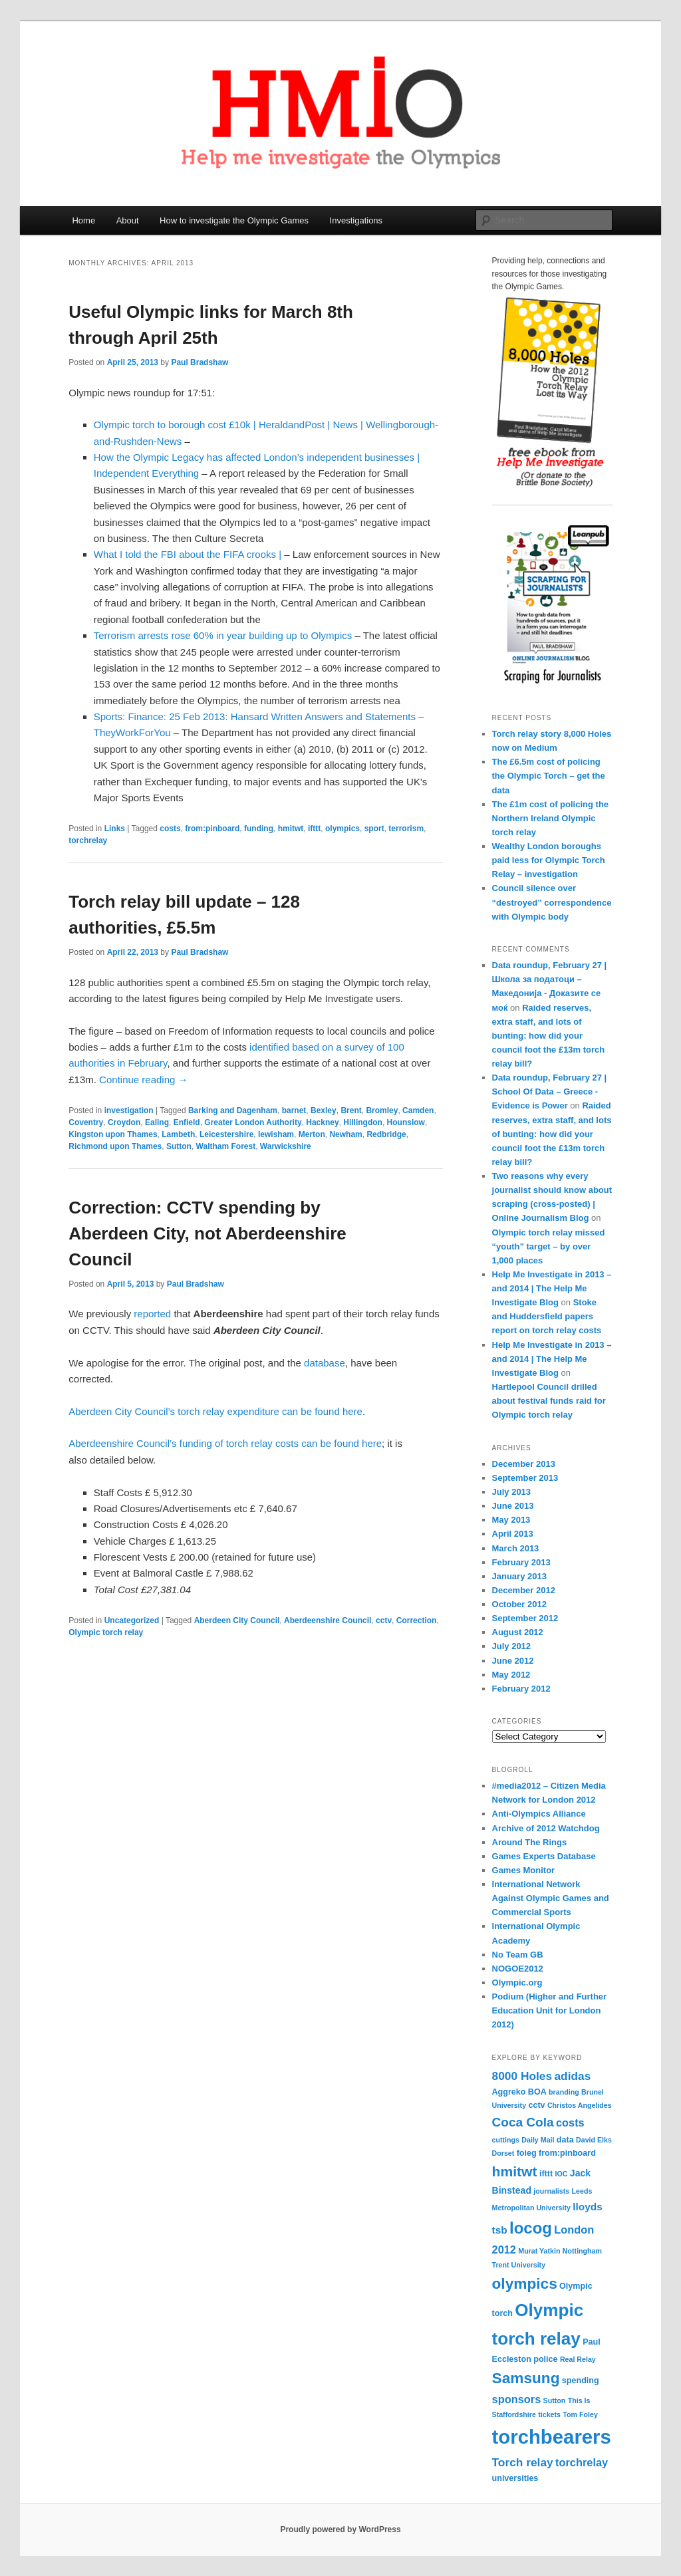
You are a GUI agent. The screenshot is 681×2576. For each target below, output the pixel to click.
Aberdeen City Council (237, 1620)
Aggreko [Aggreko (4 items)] (509, 2092)
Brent (350, 1110)
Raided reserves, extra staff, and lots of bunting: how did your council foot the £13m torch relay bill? (548, 1036)
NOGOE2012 (517, 1969)
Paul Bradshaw (199, 362)
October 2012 (519, 1604)
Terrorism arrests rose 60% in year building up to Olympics (223, 635)
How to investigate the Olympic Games (234, 220)
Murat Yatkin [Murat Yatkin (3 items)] (539, 2251)
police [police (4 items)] (545, 2359)
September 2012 (525, 1618)
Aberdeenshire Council (327, 1620)
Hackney (322, 1122)
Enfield (187, 1122)
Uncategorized (132, 1620)
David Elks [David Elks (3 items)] (594, 2140)
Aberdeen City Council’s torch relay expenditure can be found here (215, 1411)
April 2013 (512, 1534)
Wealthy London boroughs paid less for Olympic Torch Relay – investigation (548, 860)
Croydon (124, 1122)
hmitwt (291, 828)
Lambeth (178, 1134)
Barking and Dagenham (232, 1110)
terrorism (406, 828)
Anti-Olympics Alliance (539, 1814)
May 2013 (511, 1520)
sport (374, 828)
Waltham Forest (226, 1146)
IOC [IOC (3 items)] (561, 2174)
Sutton (179, 1146)
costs (170, 828)
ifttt (314, 828)
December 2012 (523, 1590)
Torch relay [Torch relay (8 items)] (522, 2462)
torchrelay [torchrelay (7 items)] (581, 2462)
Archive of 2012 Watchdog (546, 1828)
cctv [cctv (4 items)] (536, 2105)
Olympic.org (517, 1983)
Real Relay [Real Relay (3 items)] (578, 2359)
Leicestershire (226, 1134)
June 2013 (513, 1506)
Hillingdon (362, 1122)
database (324, 1362)
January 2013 (519, 1576)
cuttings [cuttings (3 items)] (505, 2140)
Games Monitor (523, 1870)
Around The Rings (529, 1842)
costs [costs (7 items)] (570, 2122)
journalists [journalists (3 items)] (551, 2191)
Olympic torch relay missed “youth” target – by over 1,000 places (548, 1246)
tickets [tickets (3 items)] (549, 2414)
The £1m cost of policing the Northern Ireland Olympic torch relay (550, 818)
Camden (418, 1110)
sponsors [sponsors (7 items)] (516, 2399)
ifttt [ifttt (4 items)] (546, 2173)
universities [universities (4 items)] (515, 2478)
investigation (129, 1110)
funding (258, 828)
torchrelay (87, 840)
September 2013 (525, 1478)
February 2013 (521, 1562)
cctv (384, 1620)
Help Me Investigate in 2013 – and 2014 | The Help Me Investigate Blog (552, 1288)
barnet (294, 1110)
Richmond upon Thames (115, 1146)
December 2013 (523, 1464)
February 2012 (521, 1689)
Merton (312, 1134)
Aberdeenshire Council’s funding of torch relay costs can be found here (225, 1443)
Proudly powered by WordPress (340, 2529)
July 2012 (511, 1646)
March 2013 (515, 1548)
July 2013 (511, 1492)
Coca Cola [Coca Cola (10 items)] (523, 2122)
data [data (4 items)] (565, 2139)
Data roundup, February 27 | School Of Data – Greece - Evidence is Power (549, 1091)
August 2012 (517, 1632)
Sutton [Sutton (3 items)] (554, 2400)
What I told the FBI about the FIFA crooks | (187, 554)
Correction (416, 1620)
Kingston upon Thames (112, 1134)
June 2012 (513, 1661)
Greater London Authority (252, 1122)
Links (114, 828)
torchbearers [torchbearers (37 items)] (551, 2437)
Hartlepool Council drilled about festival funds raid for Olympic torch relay (549, 1401)
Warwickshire (285, 1146)
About (127, 220)
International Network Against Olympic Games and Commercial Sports (550, 1898)
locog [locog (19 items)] (530, 2228)
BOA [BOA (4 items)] (537, 2092)
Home (83, 220)
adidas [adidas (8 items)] (572, 2076)
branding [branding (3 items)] (564, 2092)
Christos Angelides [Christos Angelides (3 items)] (579, 2105)
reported (152, 1313)
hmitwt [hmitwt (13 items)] (514, 2171)
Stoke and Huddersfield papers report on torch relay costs (547, 1316)
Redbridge (386, 1134)
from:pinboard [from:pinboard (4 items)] (567, 2153)
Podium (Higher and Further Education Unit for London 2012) (549, 2010)
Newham (345, 1134)
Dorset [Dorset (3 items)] (503, 2153)
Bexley (324, 1110)
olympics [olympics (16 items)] (524, 2283)
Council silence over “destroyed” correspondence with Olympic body (552, 902)
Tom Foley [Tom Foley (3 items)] (580, 2414)
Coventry (85, 1122)
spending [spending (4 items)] (580, 2380)
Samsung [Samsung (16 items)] (526, 2377)
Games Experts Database (544, 1856)
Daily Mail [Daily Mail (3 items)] (537, 2140)
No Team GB (517, 1955)
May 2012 (511, 1675)
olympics (342, 828)
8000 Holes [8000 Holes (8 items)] (522, 2076)
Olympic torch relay (105, 1632)
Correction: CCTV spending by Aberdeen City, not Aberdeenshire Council (207, 1233)
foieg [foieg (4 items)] (527, 2153)
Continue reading (143, 1079)
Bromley (382, 1110)
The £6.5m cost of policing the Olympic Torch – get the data (548, 776)
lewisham (276, 1134)
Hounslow (406, 1122)
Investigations (356, 220)
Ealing (157, 1122)
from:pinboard (212, 828)
